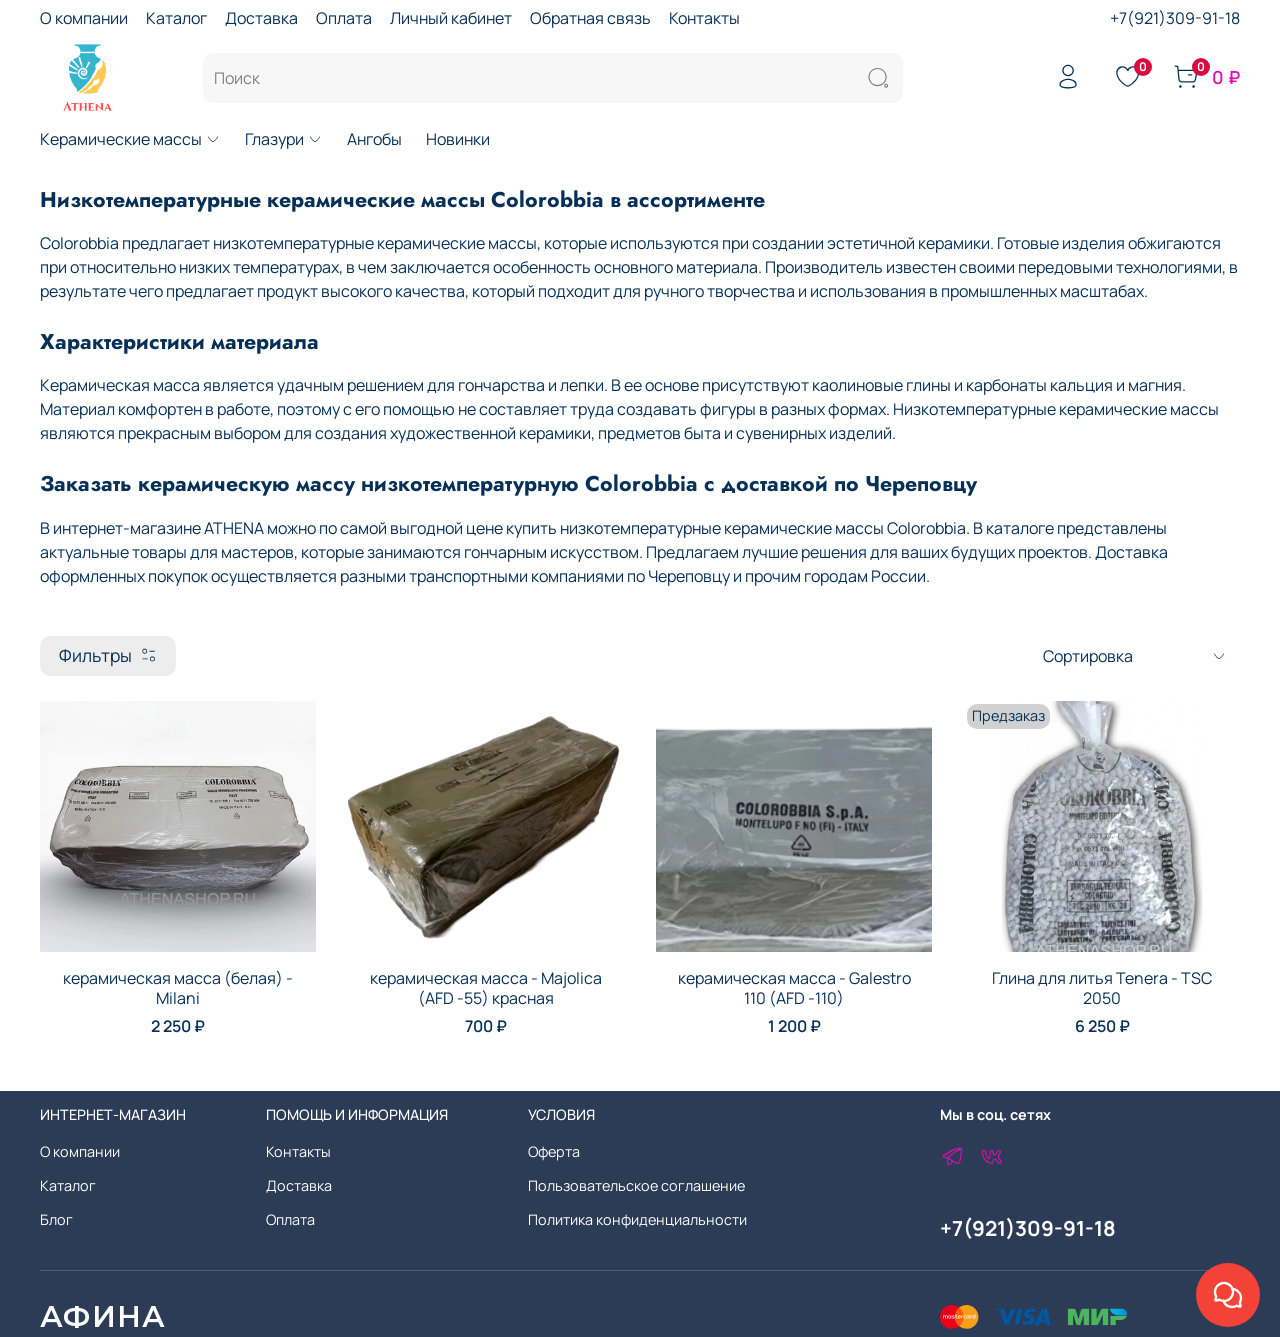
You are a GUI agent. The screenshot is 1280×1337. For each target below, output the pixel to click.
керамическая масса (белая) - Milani (178, 988)
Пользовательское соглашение (636, 1185)
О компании (84, 18)
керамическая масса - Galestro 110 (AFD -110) (794, 988)
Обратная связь (590, 18)
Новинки (458, 139)
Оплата (344, 18)
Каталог (176, 18)
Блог (56, 1219)
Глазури (284, 139)
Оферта (554, 1151)
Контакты (704, 18)
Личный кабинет (451, 18)
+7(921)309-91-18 (1175, 18)
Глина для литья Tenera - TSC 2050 (1102, 988)
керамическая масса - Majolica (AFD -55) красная (486, 988)
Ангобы (374, 139)
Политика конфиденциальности (637, 1219)
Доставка (261, 18)
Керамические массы (130, 139)
